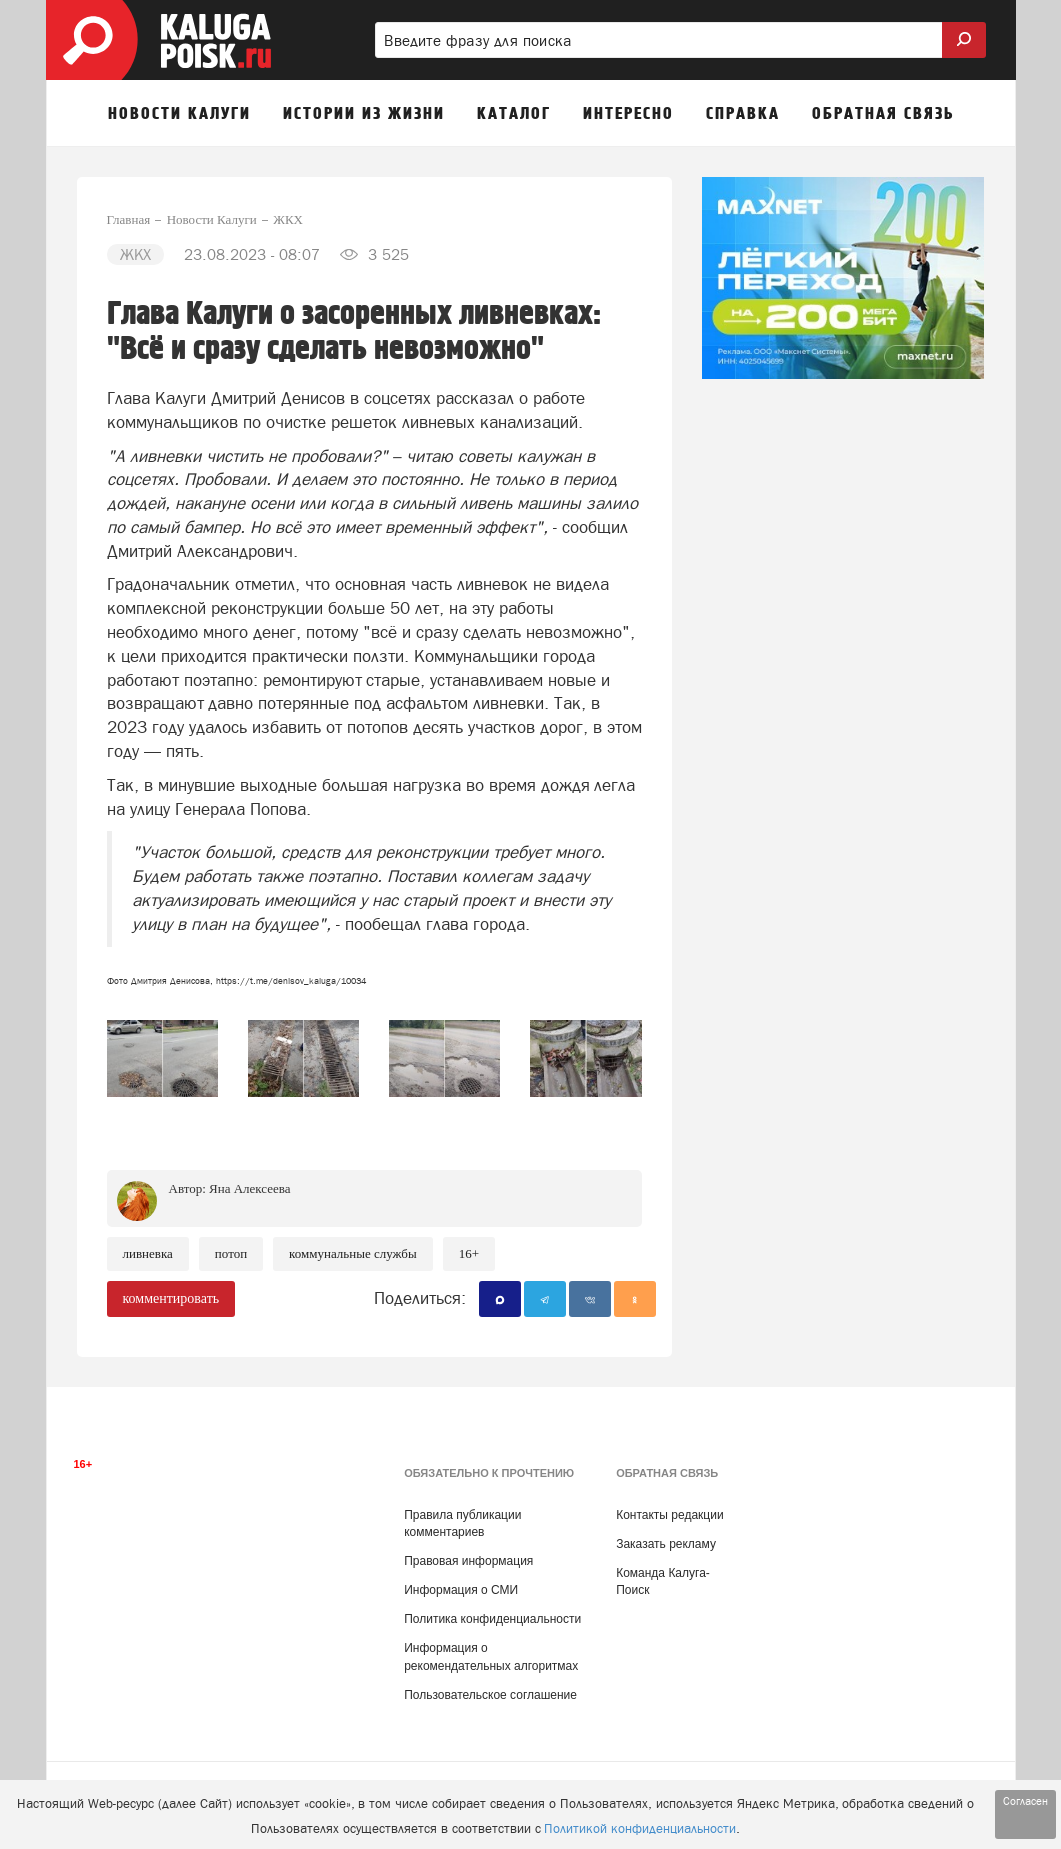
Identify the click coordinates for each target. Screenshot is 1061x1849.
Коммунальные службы (353, 1253)
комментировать (171, 1298)
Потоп (231, 1253)
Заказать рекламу (666, 1544)
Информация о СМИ (461, 1590)
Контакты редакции (669, 1515)
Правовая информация (468, 1561)
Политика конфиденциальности (492, 1619)
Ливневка (148, 1253)
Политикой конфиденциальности (640, 1828)
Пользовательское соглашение (490, 1695)
